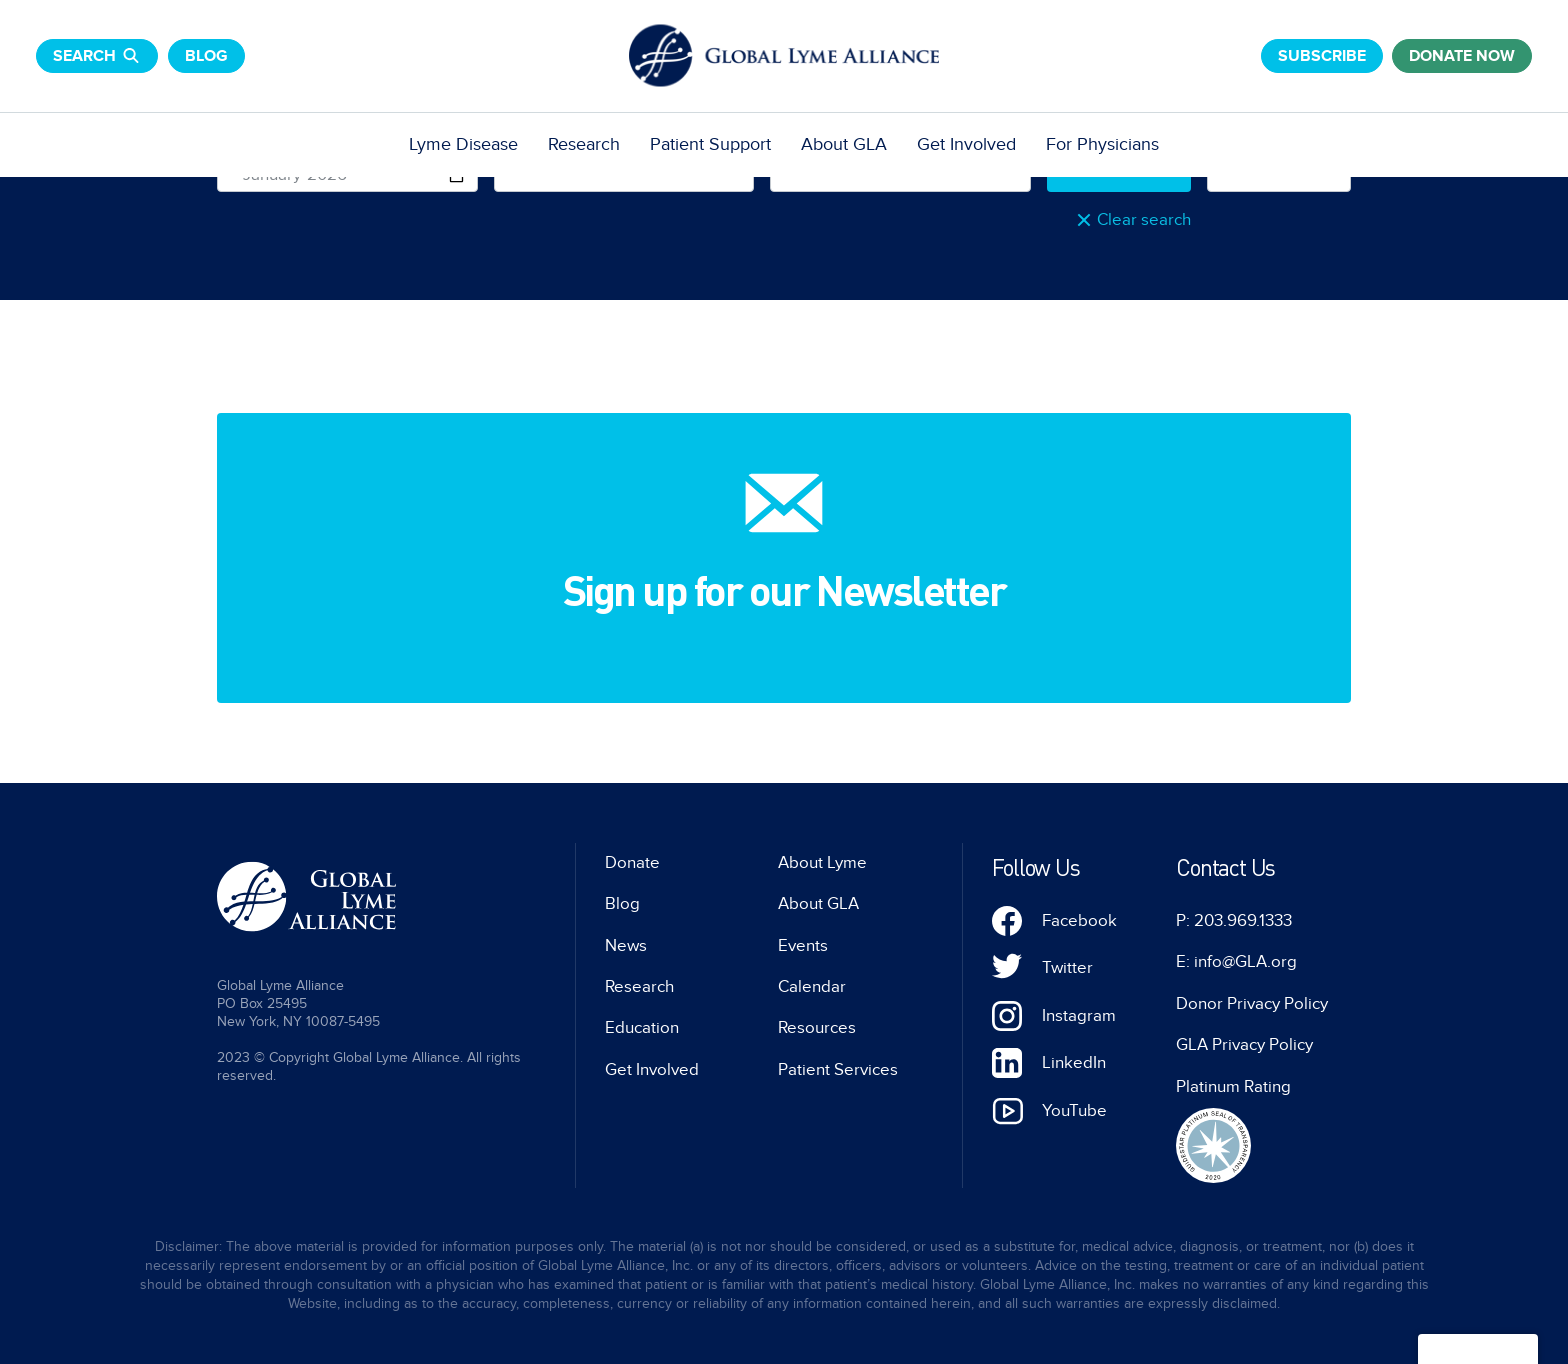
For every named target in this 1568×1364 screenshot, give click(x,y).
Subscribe (1322, 56)
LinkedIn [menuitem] (1074, 1063)
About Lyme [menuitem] (822, 863)
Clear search (1144, 220)
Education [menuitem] (642, 1028)
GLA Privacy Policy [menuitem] (1244, 1045)
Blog (206, 56)
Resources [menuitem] (817, 1028)
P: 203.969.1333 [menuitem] (1234, 921)
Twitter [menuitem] (1067, 968)
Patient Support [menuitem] (710, 144)
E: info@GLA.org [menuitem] (1236, 962)
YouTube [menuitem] (1074, 1111)
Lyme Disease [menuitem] (463, 144)
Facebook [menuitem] (1079, 921)
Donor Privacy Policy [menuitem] (1252, 1004)
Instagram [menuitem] (1079, 1016)
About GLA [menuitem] (844, 144)
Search (97, 56)
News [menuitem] (626, 946)
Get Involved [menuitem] (966, 144)
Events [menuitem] (803, 946)
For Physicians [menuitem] (1102, 144)
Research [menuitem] (584, 144)
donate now (1462, 56)
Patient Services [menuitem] (838, 1070)
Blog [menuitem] (622, 904)
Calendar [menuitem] (812, 987)
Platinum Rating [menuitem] (1233, 1087)
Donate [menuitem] (632, 863)
